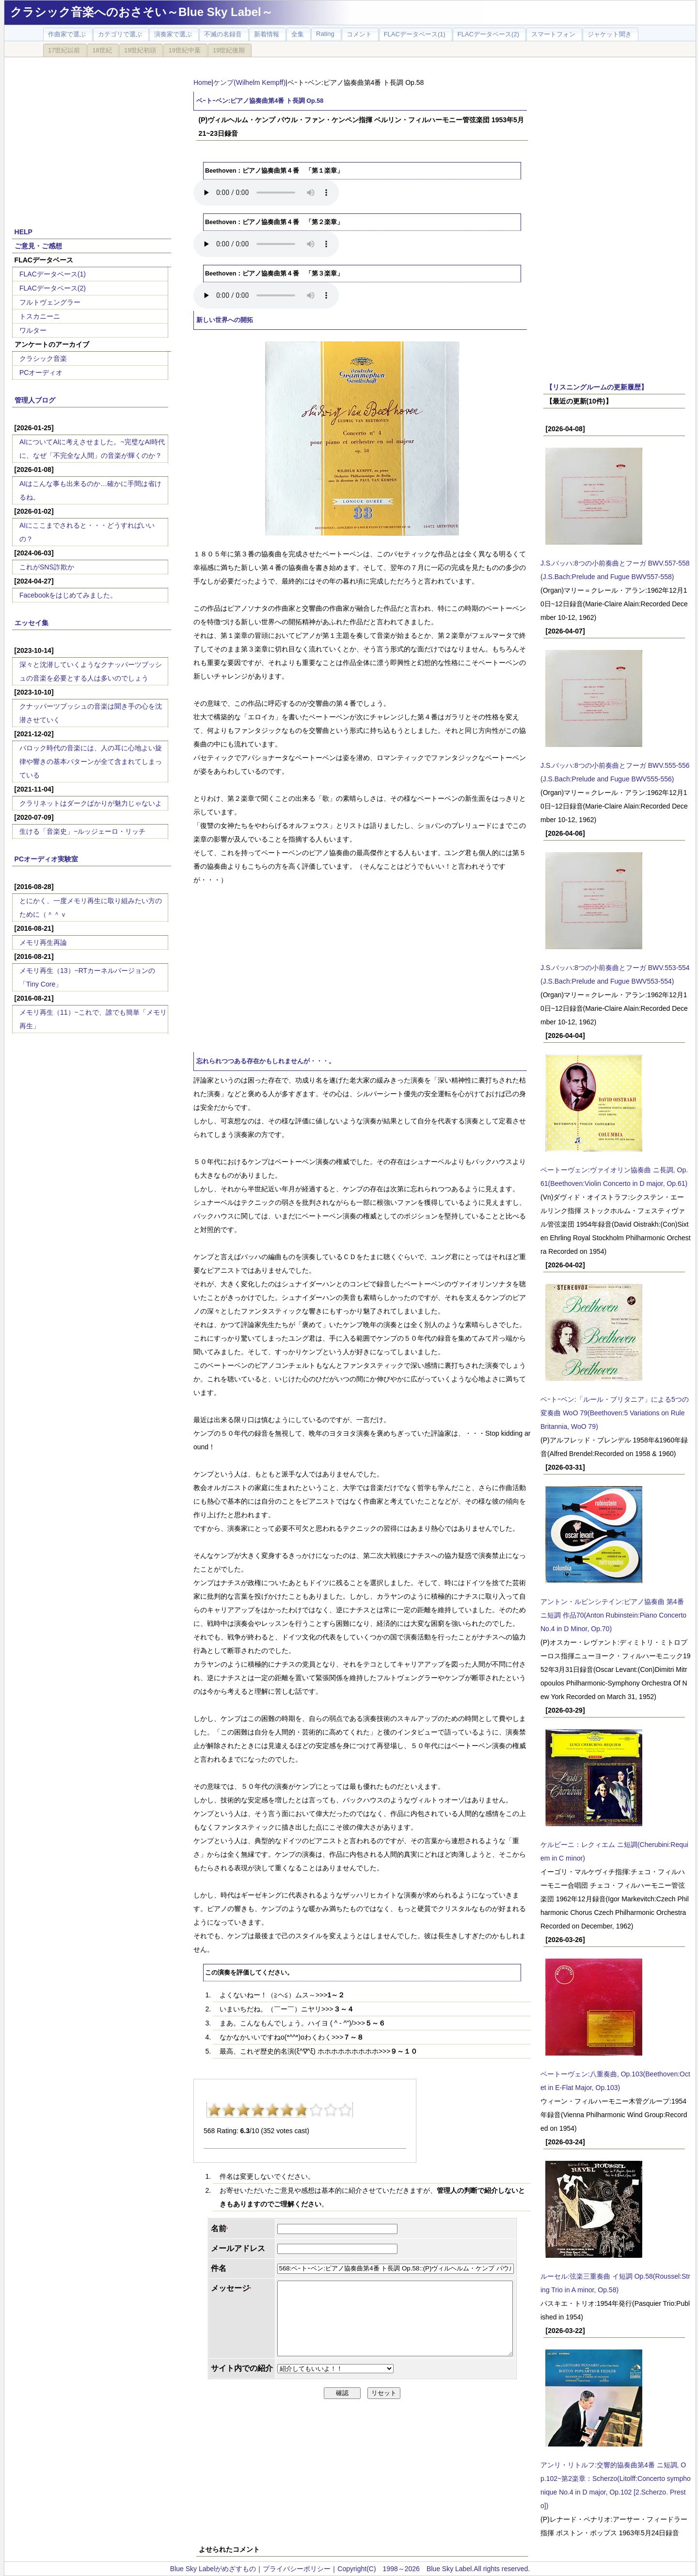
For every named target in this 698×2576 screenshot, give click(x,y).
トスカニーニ (39, 316)
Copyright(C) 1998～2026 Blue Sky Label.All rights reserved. (433, 2569)
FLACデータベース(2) (52, 288)
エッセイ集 (31, 623)
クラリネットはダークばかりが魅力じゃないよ (90, 803)
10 (345, 2110)
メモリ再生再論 (43, 942)
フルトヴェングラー (49, 302)
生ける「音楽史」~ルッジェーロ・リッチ (82, 831)
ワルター (33, 330)
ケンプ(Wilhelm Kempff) (249, 82)
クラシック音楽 (43, 358)
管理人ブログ (35, 400)
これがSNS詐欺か (46, 567)
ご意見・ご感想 (38, 246)
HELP (23, 232)
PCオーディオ (41, 372)
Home (202, 82)
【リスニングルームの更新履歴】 (597, 387)
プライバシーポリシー (297, 2569)
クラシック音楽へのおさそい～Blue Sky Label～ (141, 11)
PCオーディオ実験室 (46, 859)
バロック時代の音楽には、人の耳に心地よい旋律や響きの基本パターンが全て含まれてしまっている (90, 761)
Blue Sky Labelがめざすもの (213, 2569)
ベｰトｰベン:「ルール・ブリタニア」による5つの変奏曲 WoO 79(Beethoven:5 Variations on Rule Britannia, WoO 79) (614, 1412)
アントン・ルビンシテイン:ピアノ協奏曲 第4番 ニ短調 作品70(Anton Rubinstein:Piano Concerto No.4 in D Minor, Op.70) (613, 1615)
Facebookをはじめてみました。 (68, 595)
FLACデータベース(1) (52, 274)
